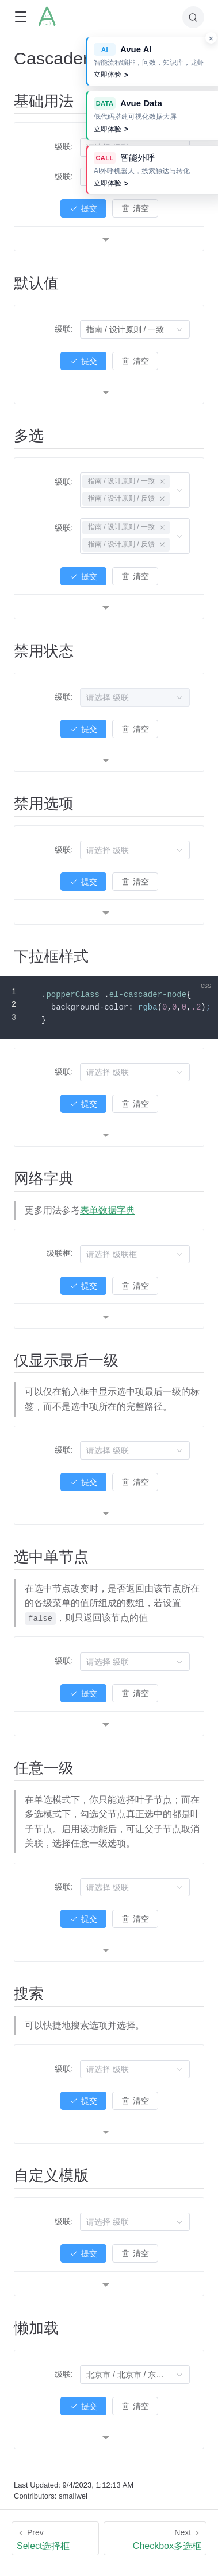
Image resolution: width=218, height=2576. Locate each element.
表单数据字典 (107, 1210)
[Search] (193, 17)
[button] (20, 17)
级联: (64, 146)
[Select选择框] (55, 2538)
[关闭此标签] (162, 482)
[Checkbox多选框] (155, 2538)
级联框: (60, 1253)
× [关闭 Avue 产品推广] (211, 38)
